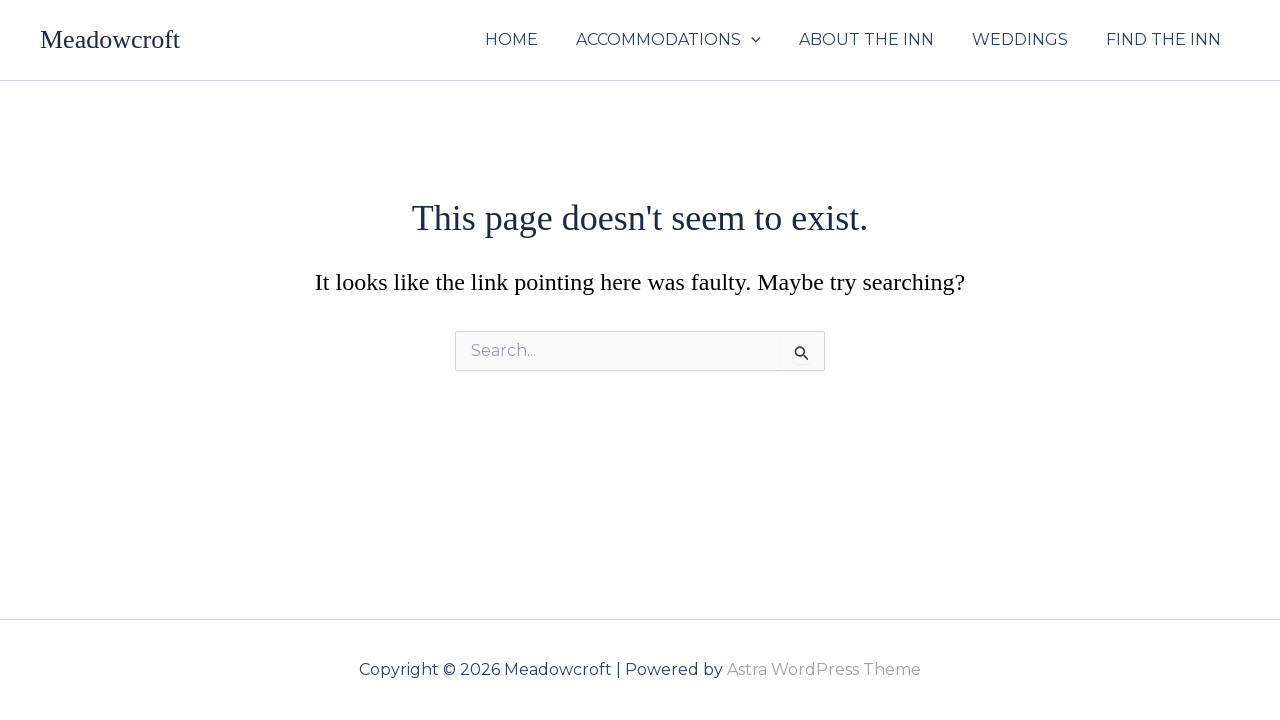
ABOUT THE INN (881, 39)
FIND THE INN (1166, 39)
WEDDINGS (1029, 39)
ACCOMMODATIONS (689, 40)
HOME (538, 39)
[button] (772, 40)
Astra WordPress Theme (824, 669)
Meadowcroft (110, 39)
